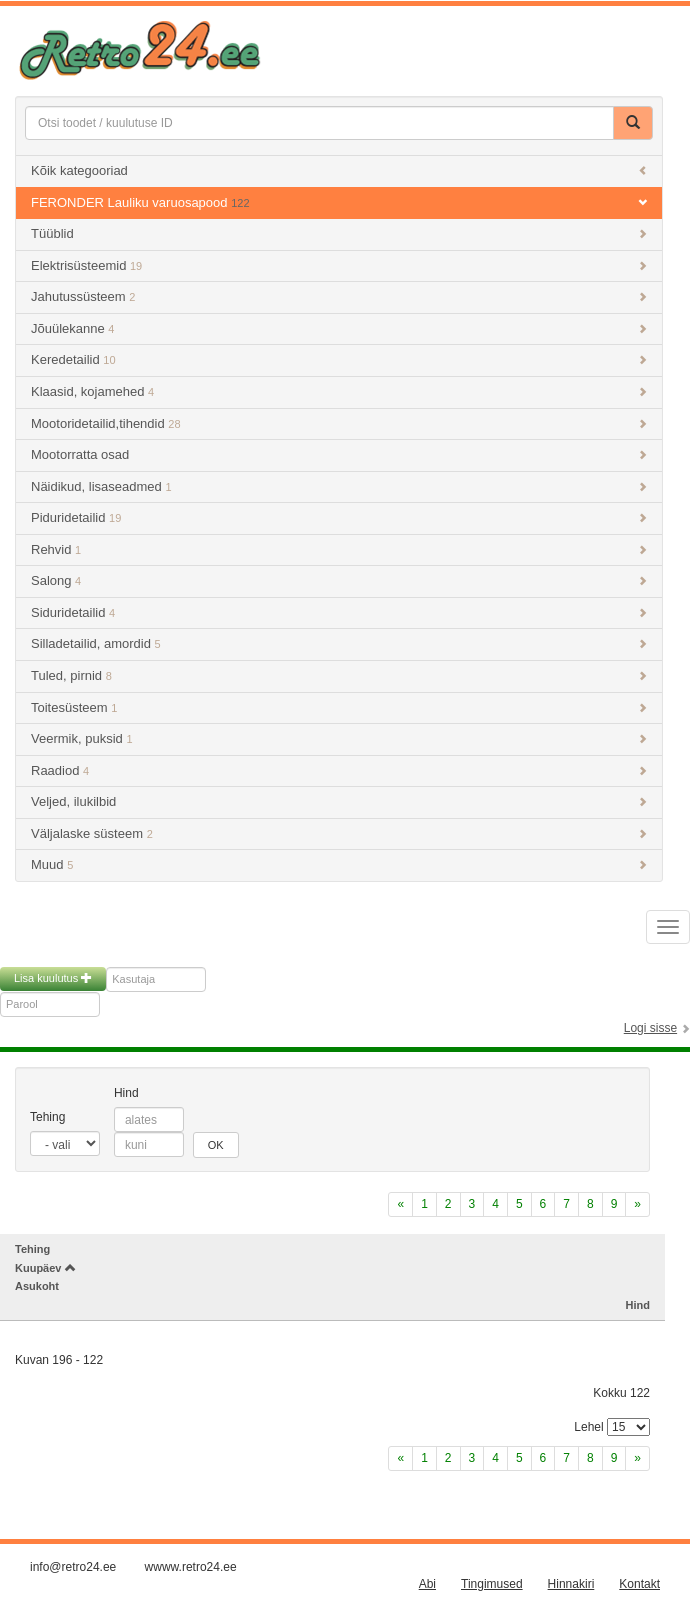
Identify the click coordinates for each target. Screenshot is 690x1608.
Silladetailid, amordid (339, 643)
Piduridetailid (339, 517)
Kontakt (639, 1584)
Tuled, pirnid (339, 675)
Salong (339, 580)
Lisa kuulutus (53, 978)
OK (216, 1145)
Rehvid (339, 549)
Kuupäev (45, 1268)
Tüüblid (339, 233)
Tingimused (492, 1584)
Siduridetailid (339, 612)
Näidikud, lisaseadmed (339, 486)
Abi (427, 1584)
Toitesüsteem (339, 707)
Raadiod (339, 770)
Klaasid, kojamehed (339, 391)
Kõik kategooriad (339, 170)
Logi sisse (650, 1028)
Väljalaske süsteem (339, 833)
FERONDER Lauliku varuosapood (339, 202)
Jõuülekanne (339, 328)
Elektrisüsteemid (339, 265)
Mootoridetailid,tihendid (339, 423)
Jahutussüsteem (339, 296)
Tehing (47, 1117)
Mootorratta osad (339, 454)
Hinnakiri (571, 1584)
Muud (339, 864)
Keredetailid (339, 359)
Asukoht (37, 1286)
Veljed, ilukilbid (339, 801)
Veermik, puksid (339, 738)
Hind (126, 1093)
